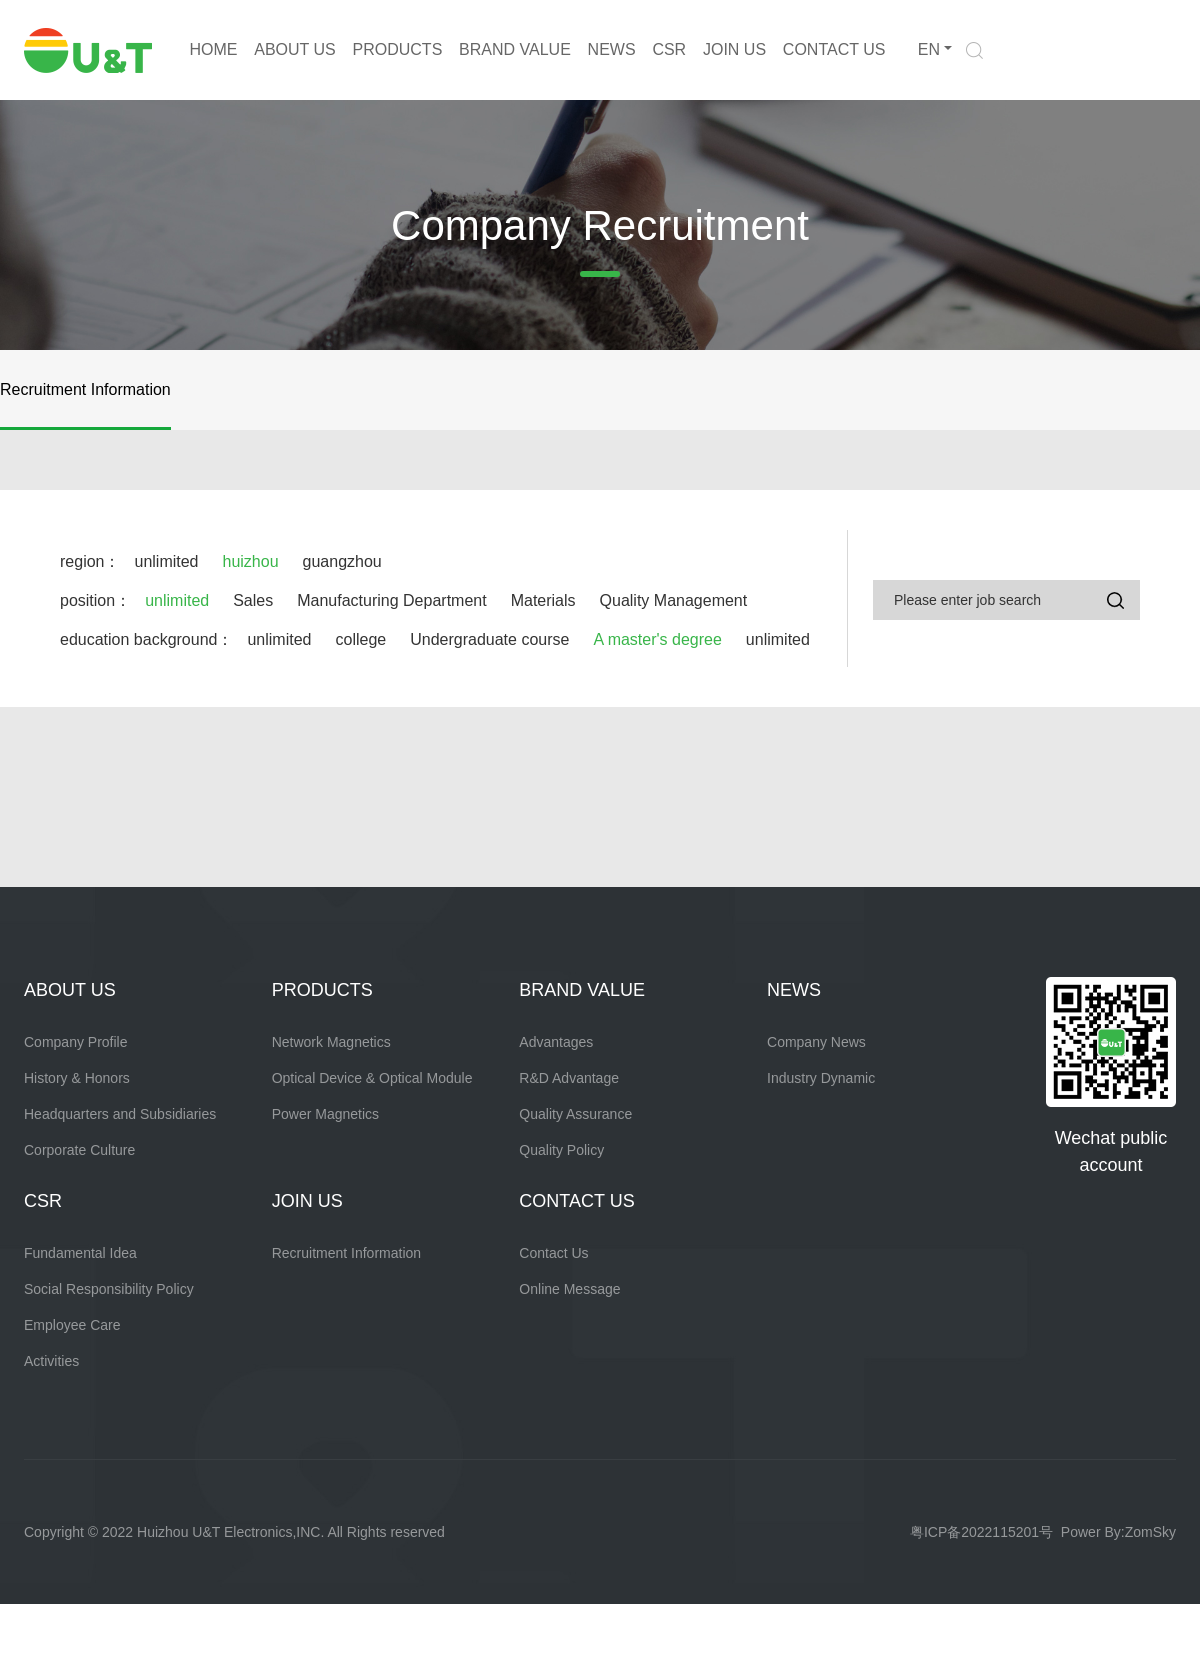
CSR (669, 49)
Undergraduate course (489, 639)
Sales (253, 600)
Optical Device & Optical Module (372, 1078)
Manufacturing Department (391, 600)
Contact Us (553, 1253)
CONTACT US (834, 49)
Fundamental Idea (80, 1253)
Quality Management (674, 600)
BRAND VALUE (515, 49)
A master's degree (657, 639)
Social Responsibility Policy (109, 1289)
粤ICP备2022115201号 (981, 1532)
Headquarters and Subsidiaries (120, 1114)
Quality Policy (561, 1150)
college (360, 639)
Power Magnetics (325, 1114)
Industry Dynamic (821, 1078)
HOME (213, 49)
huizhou (251, 561)
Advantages (556, 1042)
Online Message (569, 1289)
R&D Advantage (569, 1078)
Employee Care (72, 1325)
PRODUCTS (398, 49)
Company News (816, 1042)
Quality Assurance (575, 1114)
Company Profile (76, 1042)
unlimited (166, 561)
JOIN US (734, 49)
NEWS (612, 49)
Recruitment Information (85, 389)
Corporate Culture (79, 1150)
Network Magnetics (331, 1042)
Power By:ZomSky (1118, 1532)
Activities (51, 1361)
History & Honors (77, 1078)
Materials (543, 600)
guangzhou (342, 561)
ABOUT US (295, 49)
